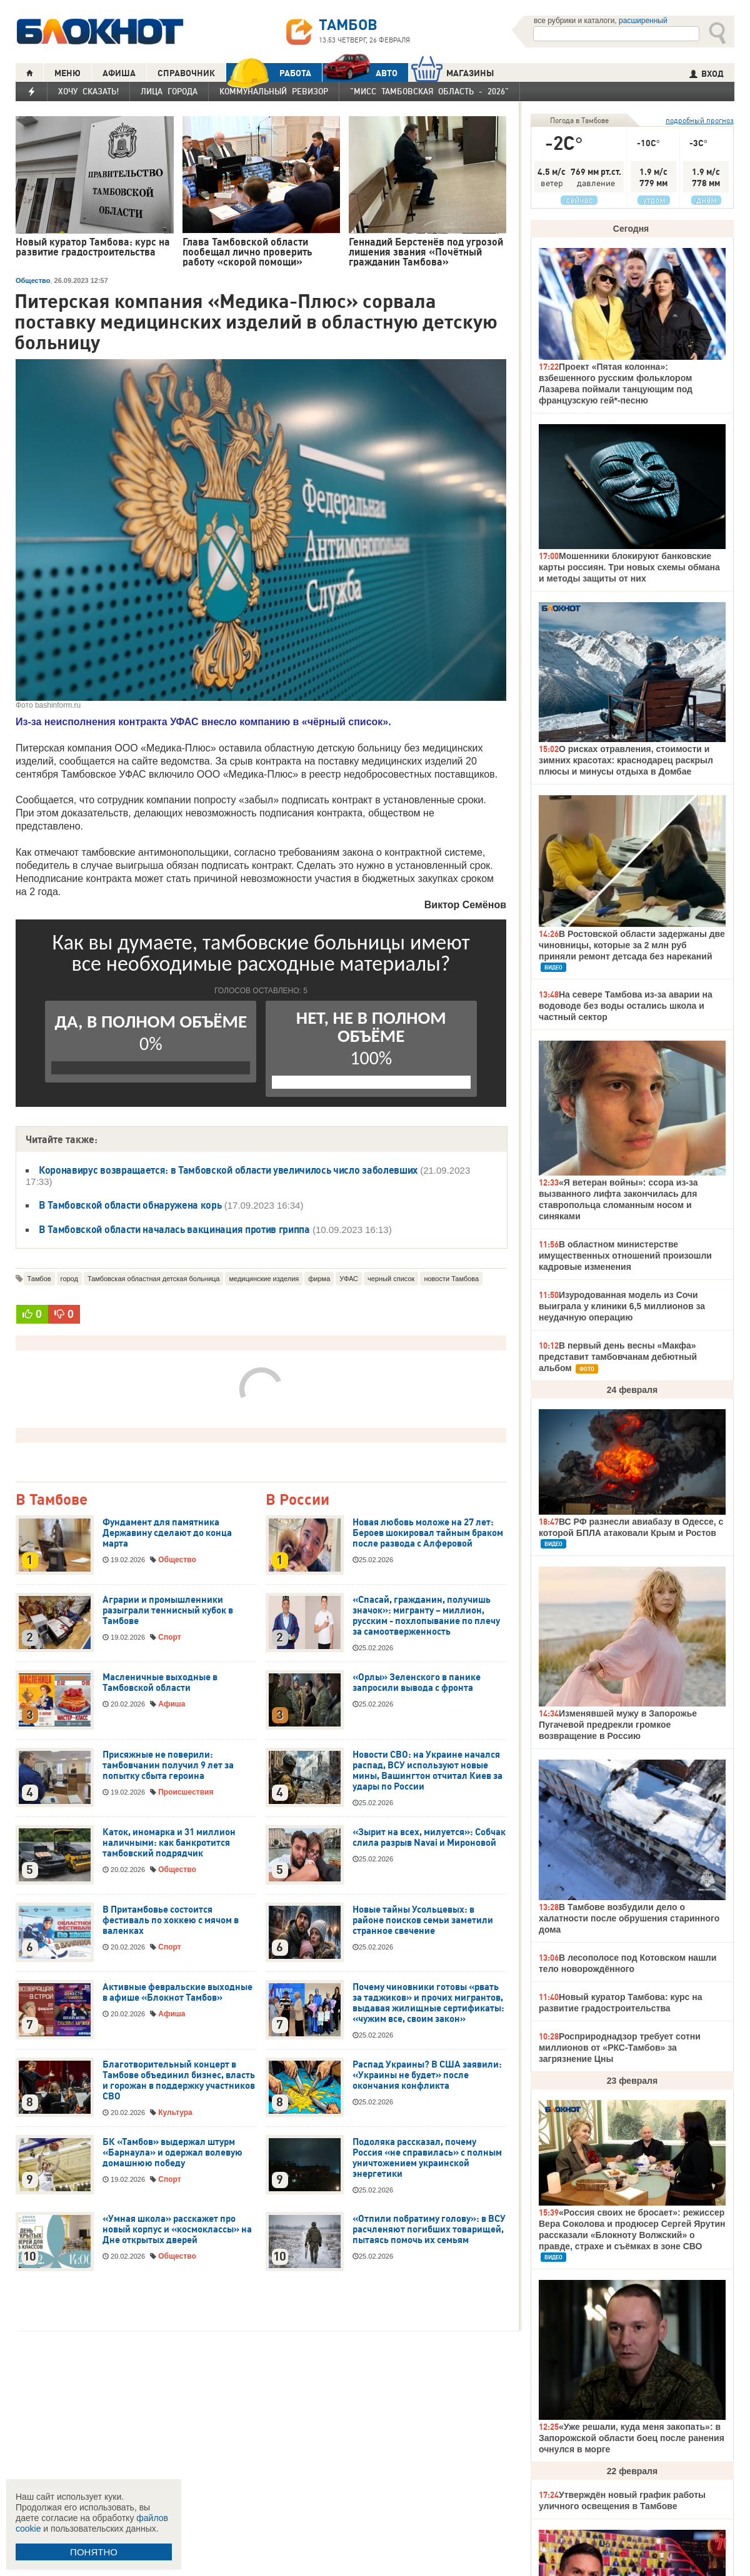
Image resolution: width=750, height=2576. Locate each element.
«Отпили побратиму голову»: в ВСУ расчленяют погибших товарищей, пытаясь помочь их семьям (429, 2229)
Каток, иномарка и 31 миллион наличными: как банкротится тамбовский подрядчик (169, 1842)
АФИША (119, 73)
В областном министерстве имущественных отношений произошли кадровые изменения (625, 1255)
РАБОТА (268, 72)
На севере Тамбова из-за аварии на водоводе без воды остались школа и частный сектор (625, 1005)
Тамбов (39, 1278)
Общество (33, 280)
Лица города (169, 91)
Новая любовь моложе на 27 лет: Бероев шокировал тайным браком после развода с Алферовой (427, 1533)
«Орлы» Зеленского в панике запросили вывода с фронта (416, 1682)
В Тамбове (52, 1500)
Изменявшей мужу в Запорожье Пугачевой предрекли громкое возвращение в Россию (618, 1724)
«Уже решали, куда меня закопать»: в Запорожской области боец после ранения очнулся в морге (631, 2438)
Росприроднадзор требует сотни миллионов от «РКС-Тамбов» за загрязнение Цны (620, 2047)
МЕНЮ (67, 73)
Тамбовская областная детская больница (154, 1278)
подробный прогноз (700, 120)
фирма (319, 1278)
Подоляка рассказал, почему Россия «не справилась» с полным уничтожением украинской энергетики (427, 2157)
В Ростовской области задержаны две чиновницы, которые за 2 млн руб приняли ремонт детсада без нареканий (632, 945)
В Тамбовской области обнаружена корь (130, 1205)
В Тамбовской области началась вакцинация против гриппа (174, 1229)
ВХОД (706, 73)
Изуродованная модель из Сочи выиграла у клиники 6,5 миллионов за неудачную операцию (622, 1306)
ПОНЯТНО (94, 2552)
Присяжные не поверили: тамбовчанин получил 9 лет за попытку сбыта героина (168, 1765)
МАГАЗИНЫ (452, 72)
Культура (175, 2112)
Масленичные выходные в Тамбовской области (160, 1682)
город (69, 1278)
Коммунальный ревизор (273, 91)
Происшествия (185, 1792)
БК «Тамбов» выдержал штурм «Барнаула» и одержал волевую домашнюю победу (172, 2152)
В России (297, 1500)
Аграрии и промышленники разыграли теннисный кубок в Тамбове (167, 1610)
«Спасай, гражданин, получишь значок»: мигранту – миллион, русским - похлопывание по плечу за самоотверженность (426, 1615)
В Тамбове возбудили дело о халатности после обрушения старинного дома (629, 1918)
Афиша (171, 1704)
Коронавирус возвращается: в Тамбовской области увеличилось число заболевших (228, 1170)
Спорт (169, 1637)
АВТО (360, 72)
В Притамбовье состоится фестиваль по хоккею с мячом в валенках (170, 1920)
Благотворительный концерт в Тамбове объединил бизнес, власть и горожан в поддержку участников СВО (178, 2080)
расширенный (643, 20)
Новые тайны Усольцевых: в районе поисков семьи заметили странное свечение (422, 1920)
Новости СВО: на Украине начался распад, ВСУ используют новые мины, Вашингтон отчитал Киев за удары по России (427, 1770)
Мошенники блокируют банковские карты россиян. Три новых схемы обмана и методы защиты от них (629, 567)
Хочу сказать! (88, 91)
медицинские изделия (264, 1278)
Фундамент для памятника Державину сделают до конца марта (167, 1533)
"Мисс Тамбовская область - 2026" (429, 91)
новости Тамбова (451, 1278)
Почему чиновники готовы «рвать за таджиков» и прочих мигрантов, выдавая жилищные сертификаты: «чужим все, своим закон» (428, 2002)
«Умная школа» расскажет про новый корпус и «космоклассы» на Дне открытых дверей (177, 2229)
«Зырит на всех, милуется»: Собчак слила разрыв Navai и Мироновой (429, 1837)
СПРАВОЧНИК (186, 73)
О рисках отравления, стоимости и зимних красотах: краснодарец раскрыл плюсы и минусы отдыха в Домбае (626, 760)
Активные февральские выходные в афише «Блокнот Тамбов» (177, 1992)
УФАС (348, 1278)
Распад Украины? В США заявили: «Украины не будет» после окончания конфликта (427, 2075)
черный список (391, 1278)
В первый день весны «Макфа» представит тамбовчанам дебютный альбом (618, 1356)
